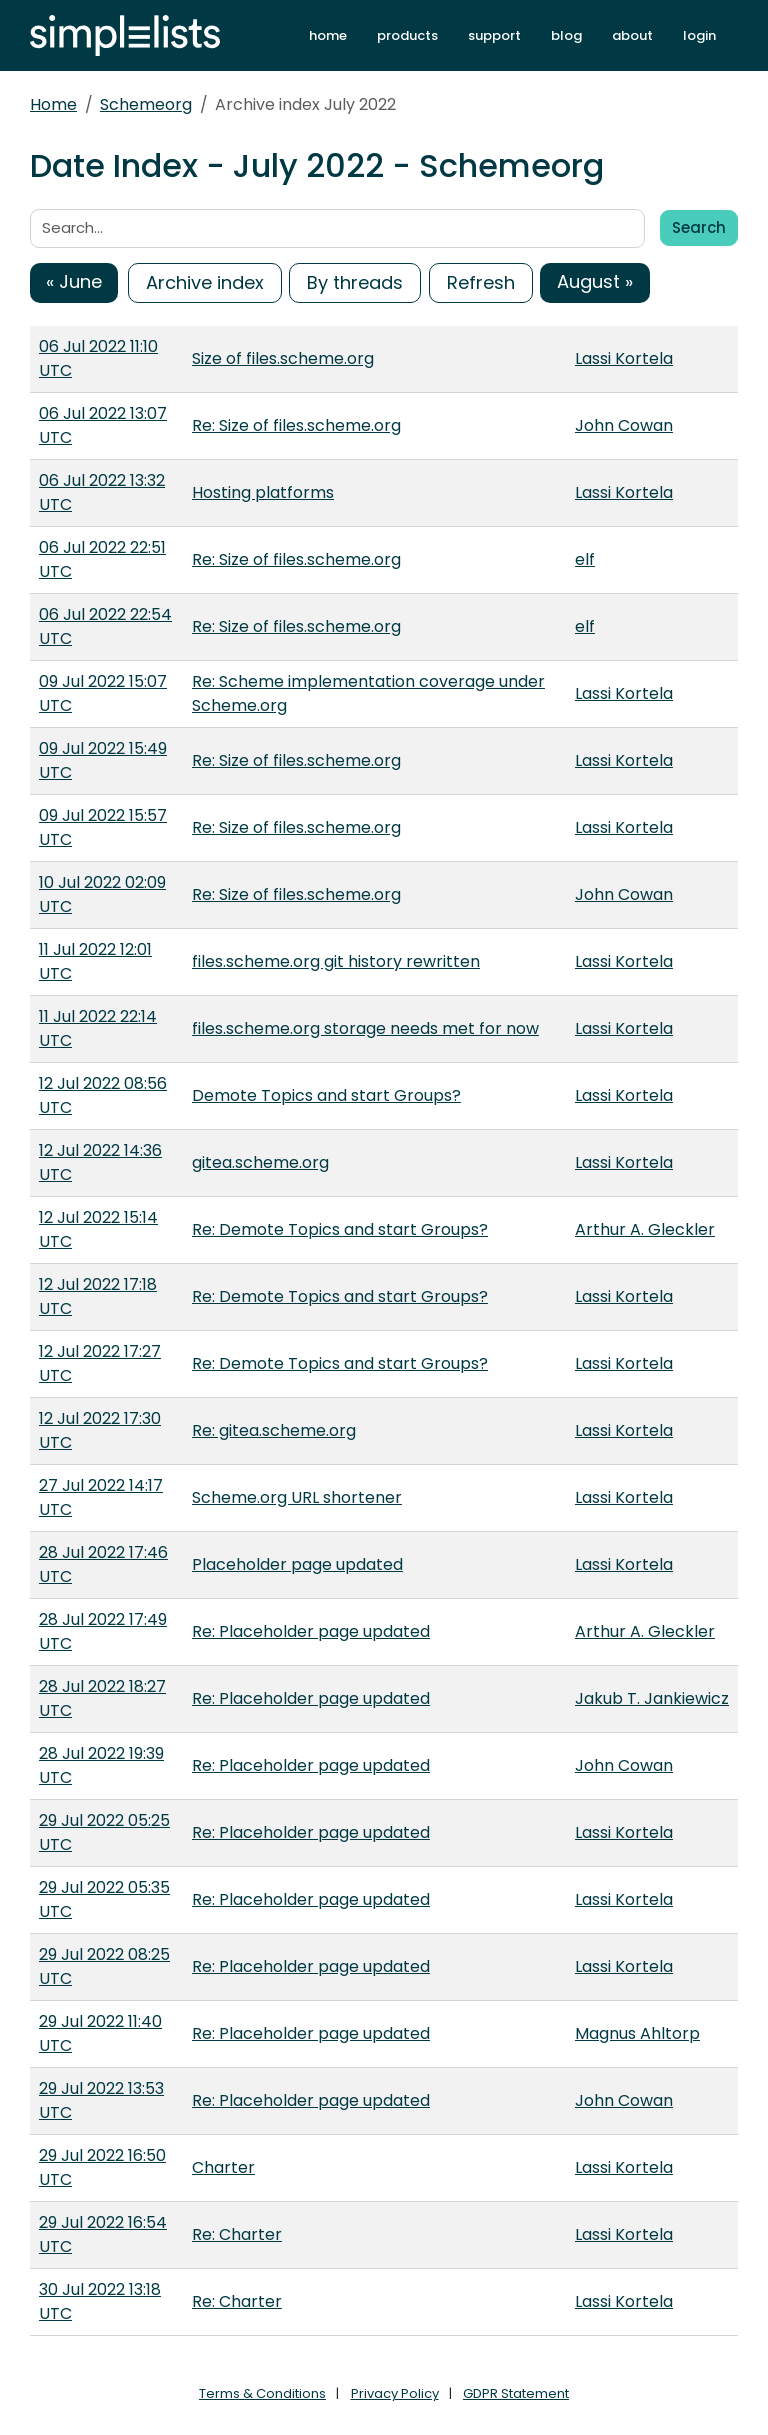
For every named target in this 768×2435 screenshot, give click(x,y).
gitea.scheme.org (260, 1162)
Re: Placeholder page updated (311, 1631)
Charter (223, 2167)
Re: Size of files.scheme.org (296, 425)
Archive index (205, 282)
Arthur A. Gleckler (645, 1229)
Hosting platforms (263, 492)
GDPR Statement (516, 2393)
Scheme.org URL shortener (297, 1497)
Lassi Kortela (624, 358)
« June (74, 281)
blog (566, 35)
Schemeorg (146, 104)
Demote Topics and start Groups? (326, 1095)
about (632, 35)
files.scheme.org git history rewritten (336, 961)
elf (585, 559)
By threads (355, 282)
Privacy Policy (395, 2393)
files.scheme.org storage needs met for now (365, 1028)
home (328, 35)
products (407, 35)
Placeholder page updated (297, 1564)
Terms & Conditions (262, 2393)
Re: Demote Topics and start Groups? (340, 1229)
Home (53, 104)
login (699, 35)
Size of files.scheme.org (283, 358)
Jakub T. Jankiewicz (652, 1698)
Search (699, 227)
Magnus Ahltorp (637, 2033)
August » (595, 281)
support (494, 35)
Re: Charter (237, 2234)
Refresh (481, 282)
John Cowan (624, 425)
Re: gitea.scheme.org (274, 1430)
